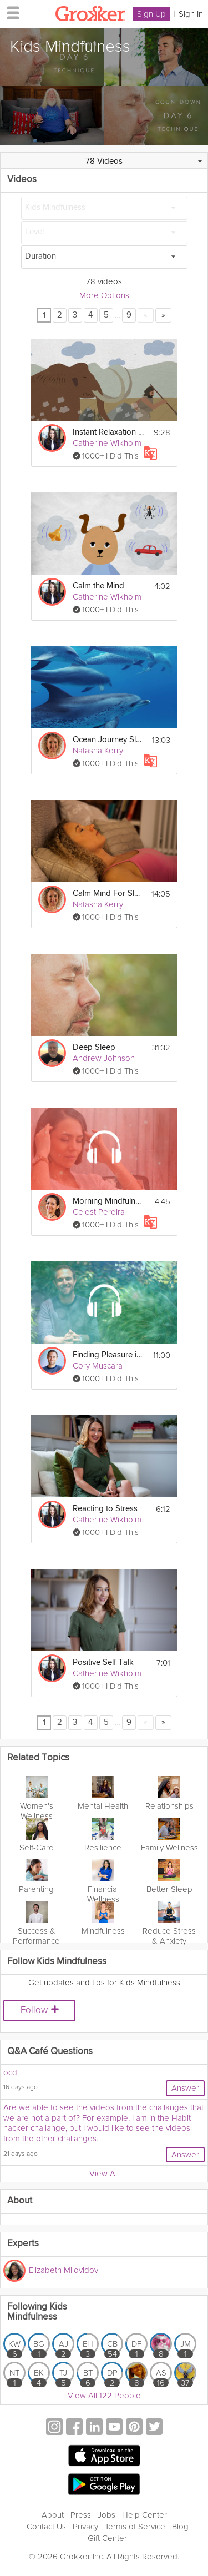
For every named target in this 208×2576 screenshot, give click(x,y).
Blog (180, 2527)
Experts (23, 2243)
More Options (104, 295)
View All (104, 2173)
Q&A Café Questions (50, 2051)
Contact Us (46, 2527)
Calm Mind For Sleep (108, 893)
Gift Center (107, 2538)
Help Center (144, 2515)
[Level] (104, 232)
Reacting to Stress (105, 1509)
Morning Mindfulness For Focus (108, 1201)
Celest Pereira (99, 1212)
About (53, 2515)
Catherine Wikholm (107, 443)
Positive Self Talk (103, 1662)
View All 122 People (104, 2396)
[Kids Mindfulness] (104, 208)
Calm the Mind (98, 586)
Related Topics (38, 1758)
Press (80, 2515)
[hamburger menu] (10, 12)
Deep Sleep (94, 1047)
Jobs (106, 2515)
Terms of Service (135, 2527)
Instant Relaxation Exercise (108, 432)
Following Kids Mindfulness (37, 2312)
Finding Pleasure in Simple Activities (108, 1355)
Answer (185, 2088)
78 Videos (104, 161)
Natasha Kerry (98, 751)
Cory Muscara (98, 1366)
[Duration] (104, 257)
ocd (10, 2072)
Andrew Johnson (104, 1058)
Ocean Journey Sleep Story (108, 740)
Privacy (85, 2527)
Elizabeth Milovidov (63, 2270)
